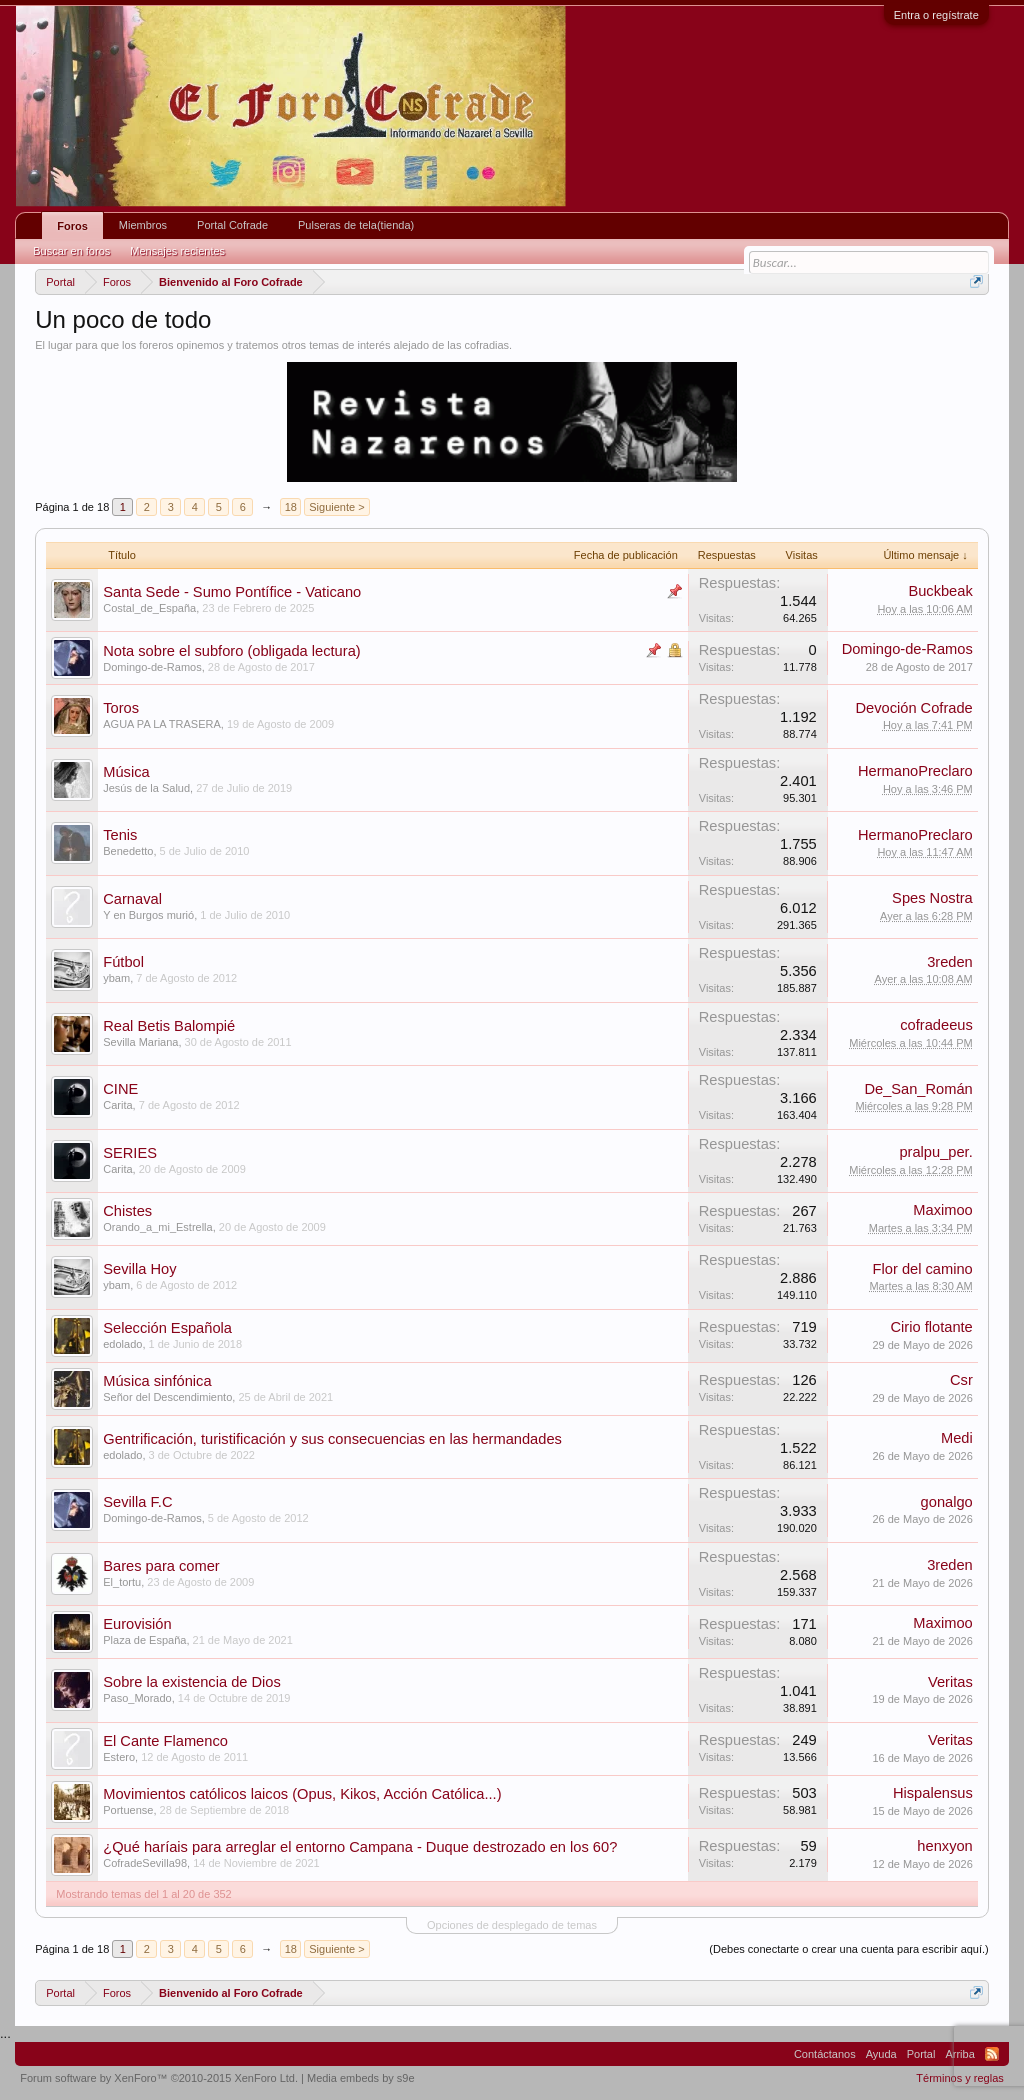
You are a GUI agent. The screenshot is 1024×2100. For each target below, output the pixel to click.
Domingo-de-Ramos (152, 667)
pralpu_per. (935, 1152)
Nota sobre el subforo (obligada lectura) (231, 651)
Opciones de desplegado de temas (512, 1925)
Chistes (127, 1211)
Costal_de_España (149, 608)
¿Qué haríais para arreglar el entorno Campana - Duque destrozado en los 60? (360, 1847)
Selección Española (167, 1328)
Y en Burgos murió (148, 915)
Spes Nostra (932, 898)
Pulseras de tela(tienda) (356, 225)
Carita (117, 1105)
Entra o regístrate (936, 15)
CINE (120, 1089)
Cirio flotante (931, 1327)
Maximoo (942, 1210)
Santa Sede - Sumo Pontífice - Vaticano (232, 592)
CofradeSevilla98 (145, 1863)
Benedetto (128, 851)
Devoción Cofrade (913, 708)
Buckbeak (940, 591)
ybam (116, 978)
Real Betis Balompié (169, 1026)
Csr (961, 1380)
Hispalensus (933, 1793)
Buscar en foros (71, 251)
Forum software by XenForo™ (159, 2078)
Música (126, 772)
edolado (122, 1344)
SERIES (130, 1153)
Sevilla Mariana (140, 1042)
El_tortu (122, 1582)
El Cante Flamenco (165, 1741)
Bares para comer (161, 1566)
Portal (921, 2054)
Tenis (120, 835)
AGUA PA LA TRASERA (162, 724)
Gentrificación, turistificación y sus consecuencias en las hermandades (332, 1439)
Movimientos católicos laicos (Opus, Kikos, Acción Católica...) (302, 1794)
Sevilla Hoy (139, 1269)
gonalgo (947, 1502)
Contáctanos (825, 2054)
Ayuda (881, 2054)
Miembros (143, 225)
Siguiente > (336, 507)
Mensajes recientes (177, 251)
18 (291, 507)
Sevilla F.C (137, 1502)
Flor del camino (923, 1269)
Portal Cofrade (232, 225)
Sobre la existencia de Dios (192, 1682)
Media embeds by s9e (361, 2078)
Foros (72, 226)
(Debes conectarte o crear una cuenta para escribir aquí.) (848, 1949)
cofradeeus (936, 1025)
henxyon (944, 1846)
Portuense (128, 1810)
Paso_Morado (137, 1698)
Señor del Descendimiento (167, 1397)
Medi (957, 1438)
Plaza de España (144, 1640)
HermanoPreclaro (915, 771)
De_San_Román (918, 1089)
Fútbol (123, 962)
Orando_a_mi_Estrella (157, 1227)
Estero (119, 1757)
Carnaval (132, 899)
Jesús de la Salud (146, 788)
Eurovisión (137, 1624)
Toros (121, 708)
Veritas (950, 1682)
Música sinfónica (157, 1381)
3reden (950, 962)
